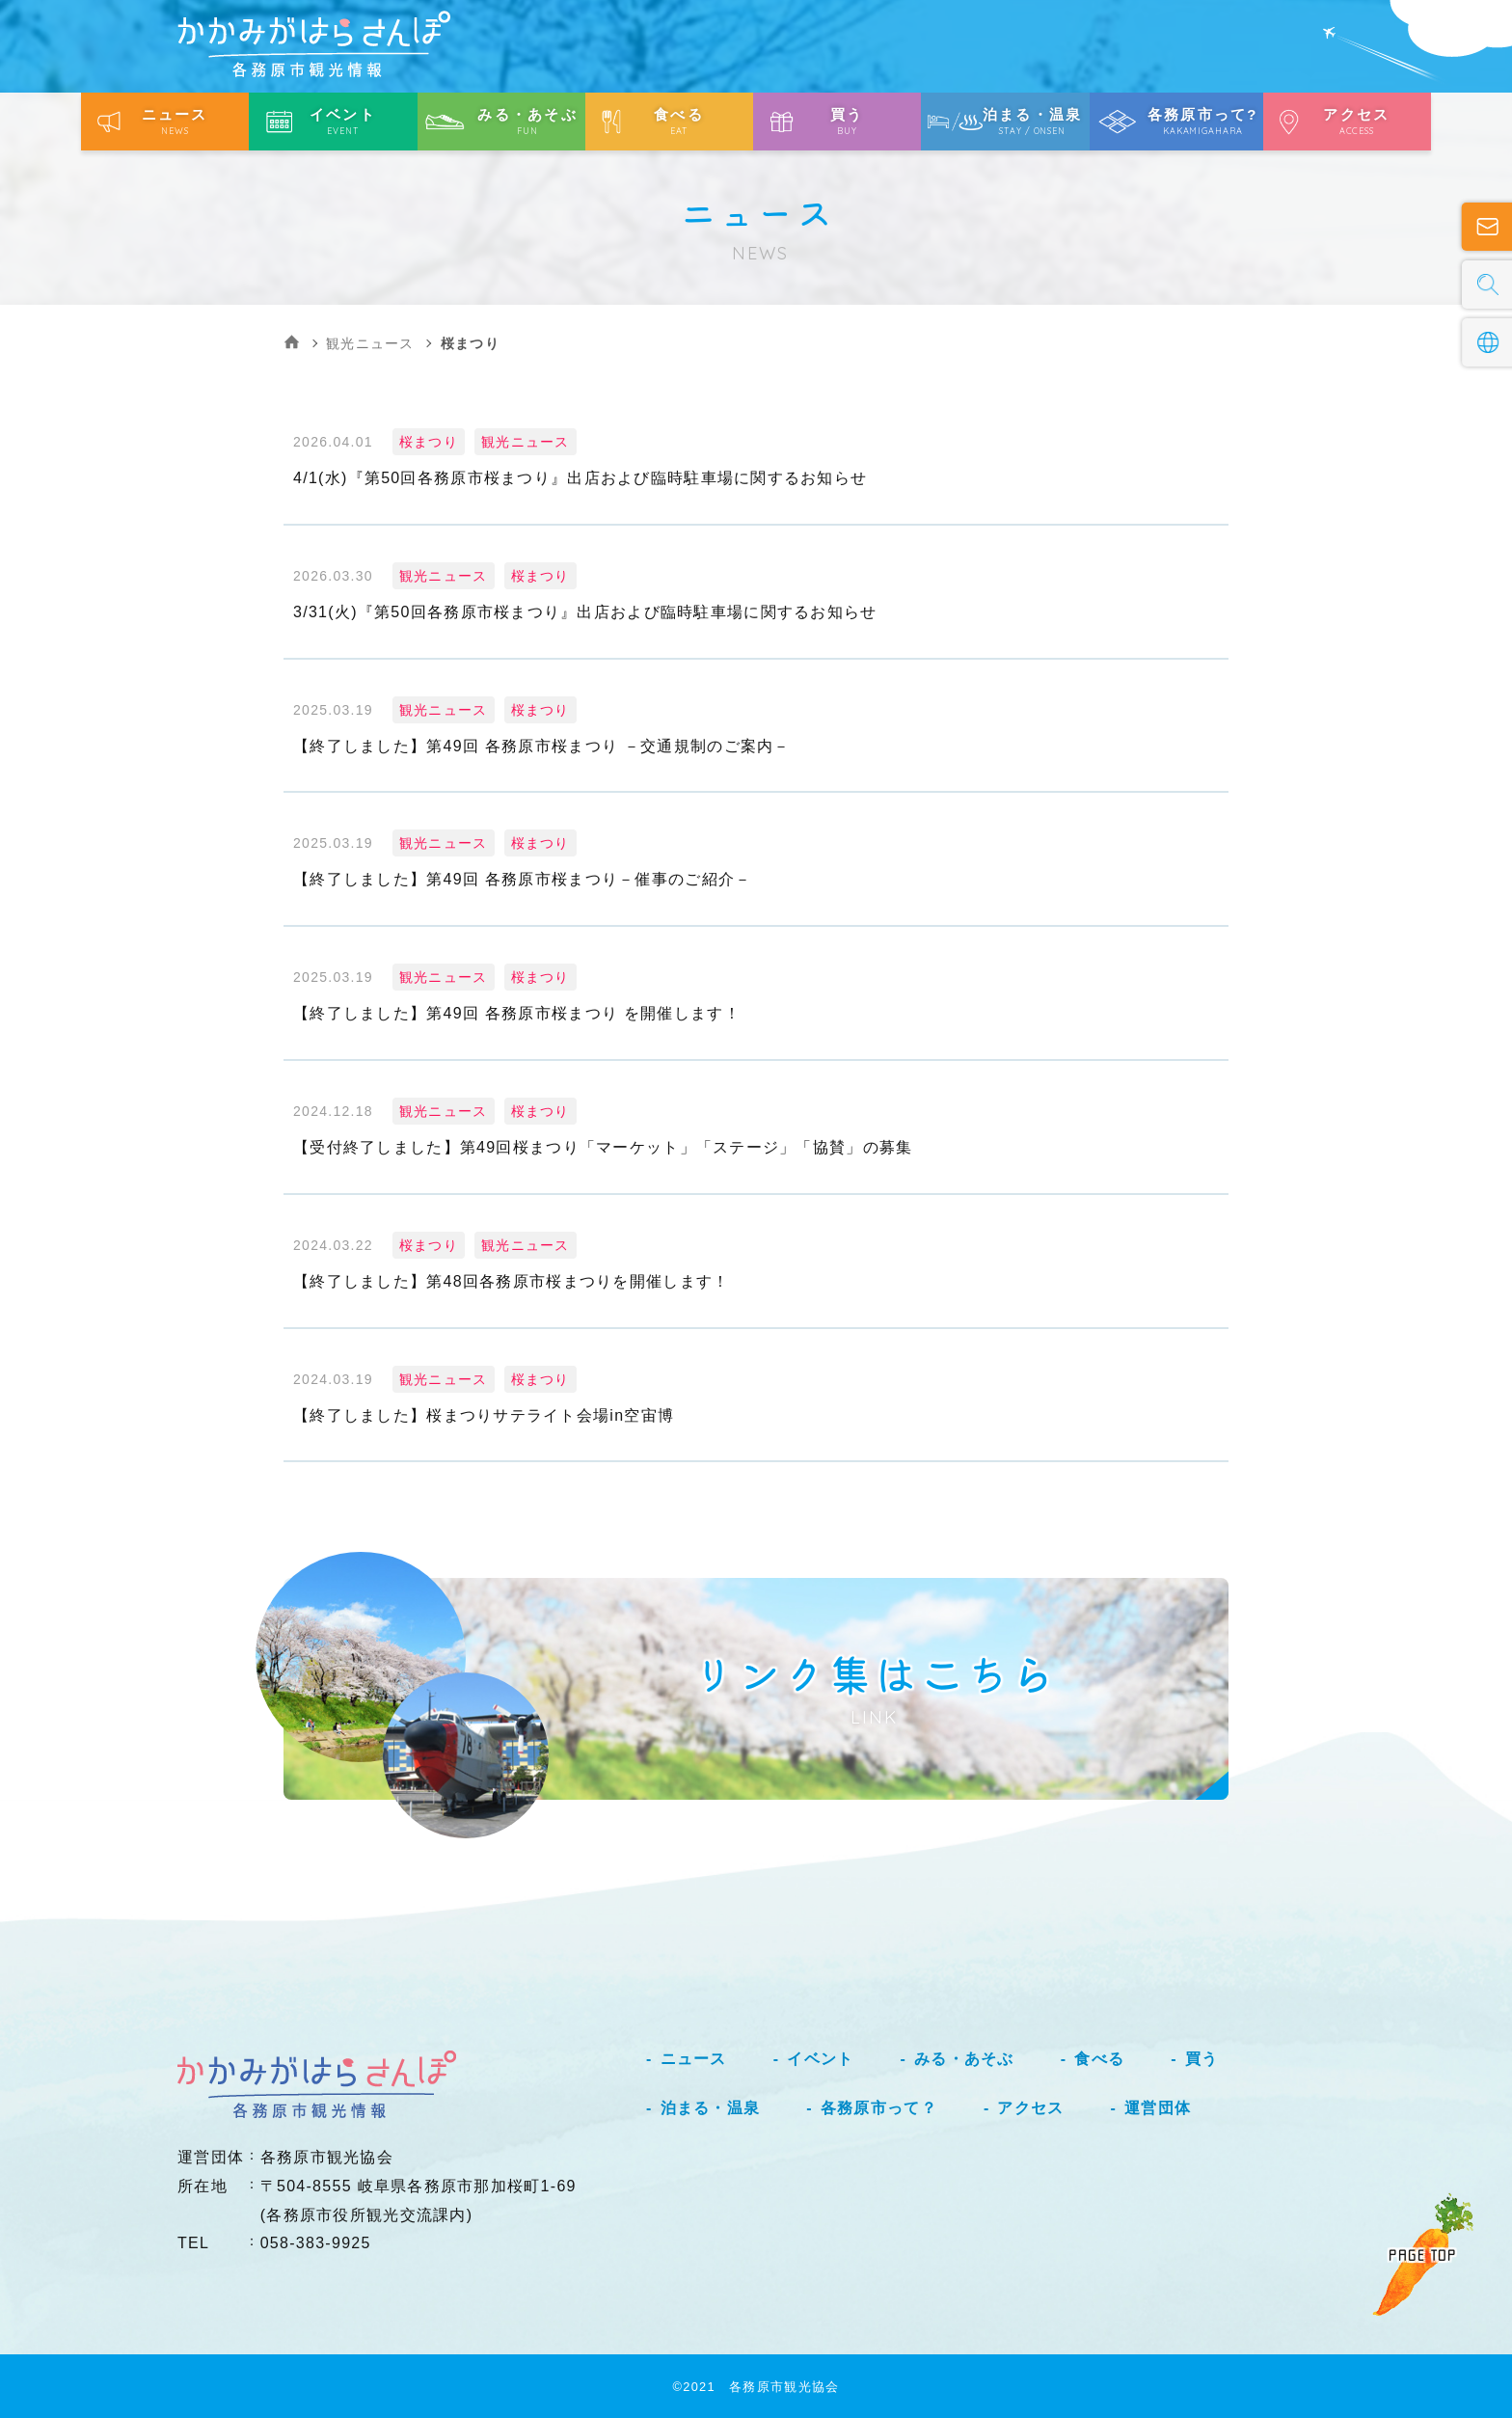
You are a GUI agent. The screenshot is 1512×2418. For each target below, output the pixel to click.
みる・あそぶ (964, 2059)
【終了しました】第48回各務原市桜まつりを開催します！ (511, 1281)
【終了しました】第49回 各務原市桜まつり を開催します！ (517, 1013)
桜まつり (428, 441)
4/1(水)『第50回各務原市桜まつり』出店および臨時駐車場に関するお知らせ (580, 478)
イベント (820, 2059)
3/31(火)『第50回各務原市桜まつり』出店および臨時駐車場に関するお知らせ (585, 612)
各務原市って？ (879, 2108)
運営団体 (1157, 2108)
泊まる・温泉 (711, 2108)
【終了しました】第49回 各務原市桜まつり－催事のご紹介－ (522, 879)
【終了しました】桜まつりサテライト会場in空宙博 (483, 1415)
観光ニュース (370, 343)
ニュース (694, 2059)
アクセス (1030, 2108)
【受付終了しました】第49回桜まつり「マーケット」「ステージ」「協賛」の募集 (602, 1147)
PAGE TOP (1422, 2255)
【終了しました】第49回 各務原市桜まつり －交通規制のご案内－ (542, 746)
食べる (1099, 2059)
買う (1202, 2059)
